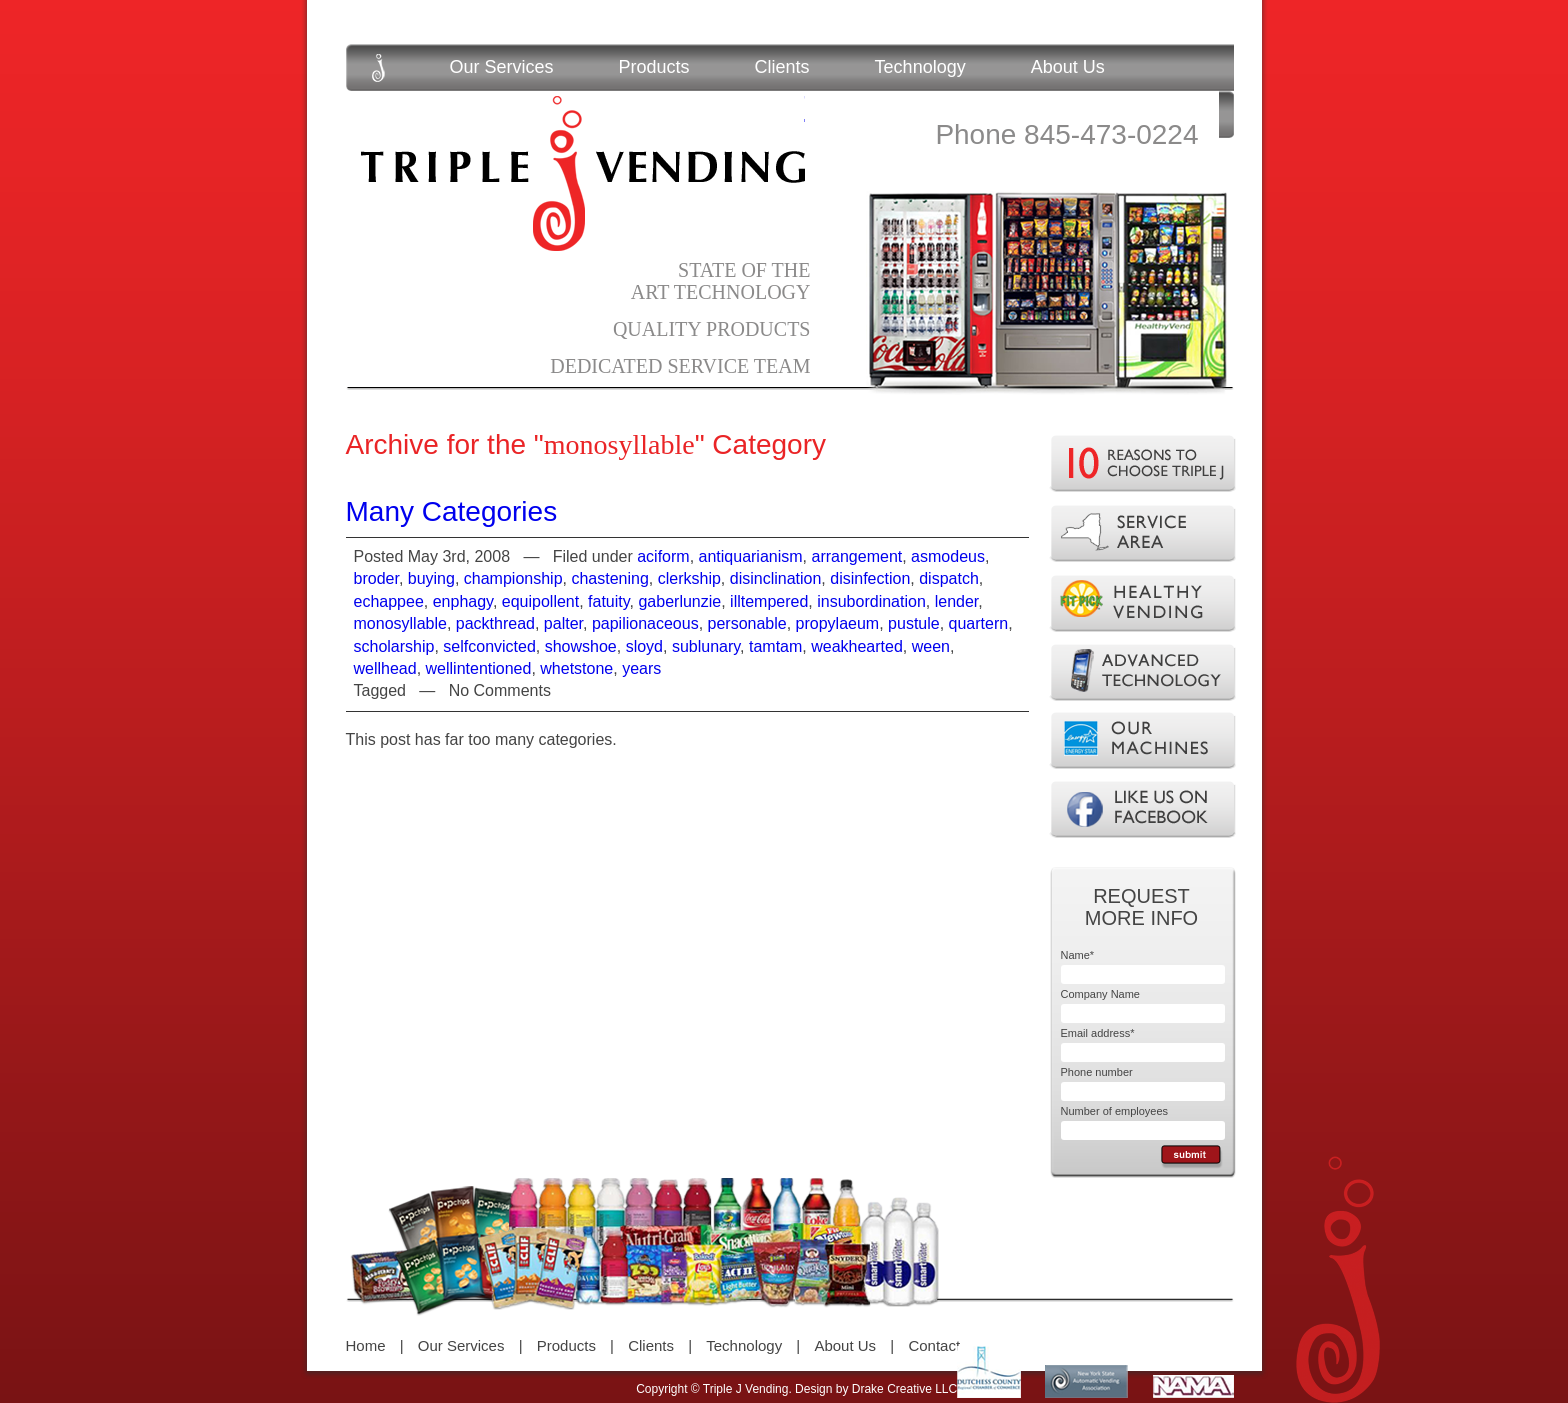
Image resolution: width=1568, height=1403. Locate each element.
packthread (495, 623)
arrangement (857, 556)
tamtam (775, 646)
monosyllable (400, 623)
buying (431, 578)
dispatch (949, 578)
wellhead (385, 668)
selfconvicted (489, 646)
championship (513, 578)
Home (366, 1345)
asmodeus (948, 556)
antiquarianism (751, 556)
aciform (663, 556)
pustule (914, 623)
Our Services (502, 67)
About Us (1068, 67)
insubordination (871, 601)
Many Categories (452, 511)
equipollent (540, 601)
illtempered (769, 601)
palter (563, 623)
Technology (920, 67)
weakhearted (857, 646)
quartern (979, 623)
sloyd (644, 646)
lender (957, 601)
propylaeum (838, 623)
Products (654, 67)
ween (931, 646)
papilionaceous (645, 623)
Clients (782, 67)
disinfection (870, 578)
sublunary (706, 646)
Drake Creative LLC (904, 1389)
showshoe (581, 646)
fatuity (609, 601)
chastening (609, 578)
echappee (389, 601)
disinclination (776, 578)
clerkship (689, 578)
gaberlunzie (679, 601)
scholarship (394, 646)
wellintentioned (479, 668)
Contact (934, 1345)
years (641, 668)
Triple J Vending (583, 173)
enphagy (463, 601)
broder (376, 578)
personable (747, 623)
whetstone (576, 668)
